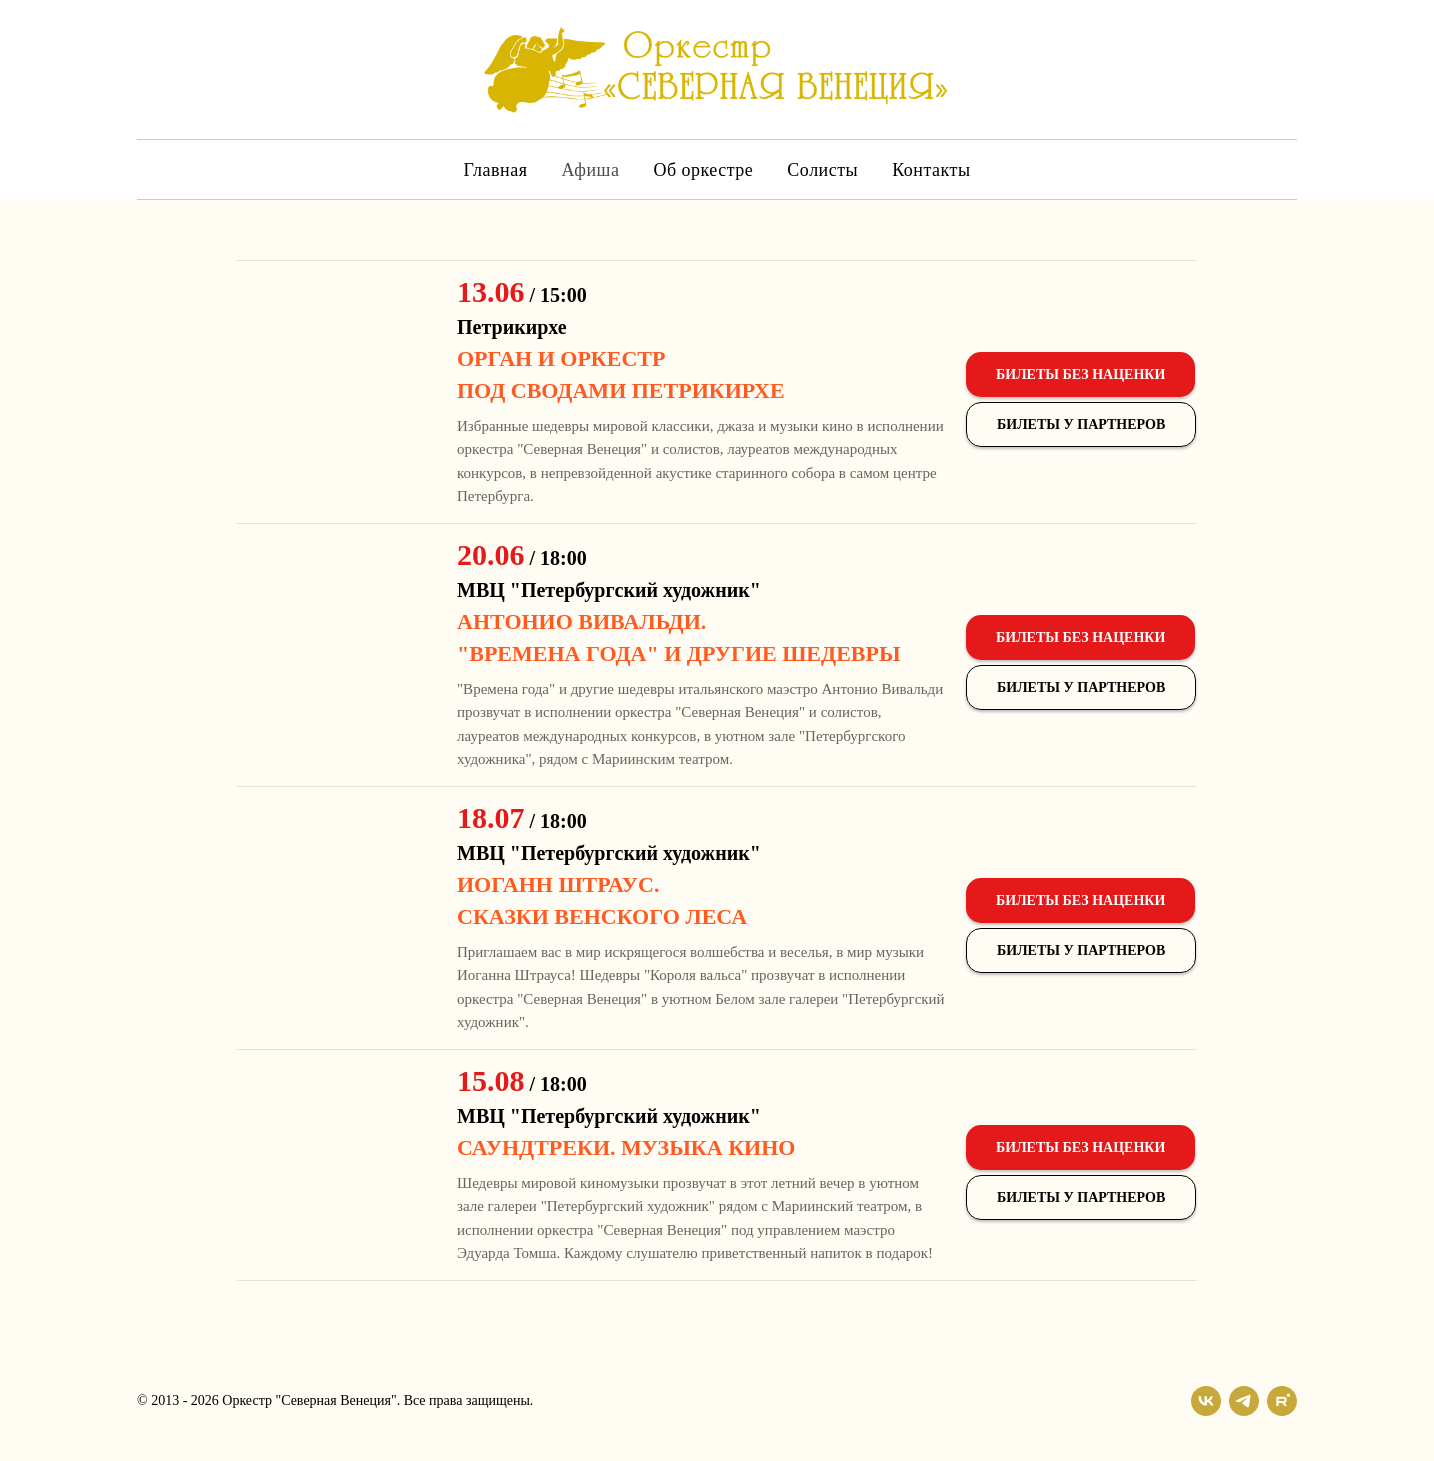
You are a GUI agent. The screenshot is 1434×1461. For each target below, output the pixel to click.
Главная (495, 170)
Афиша (590, 170)
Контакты (931, 170)
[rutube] (1282, 1401)
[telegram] (1244, 1401)
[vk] (1206, 1401)
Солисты (822, 170)
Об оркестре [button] (703, 170)
